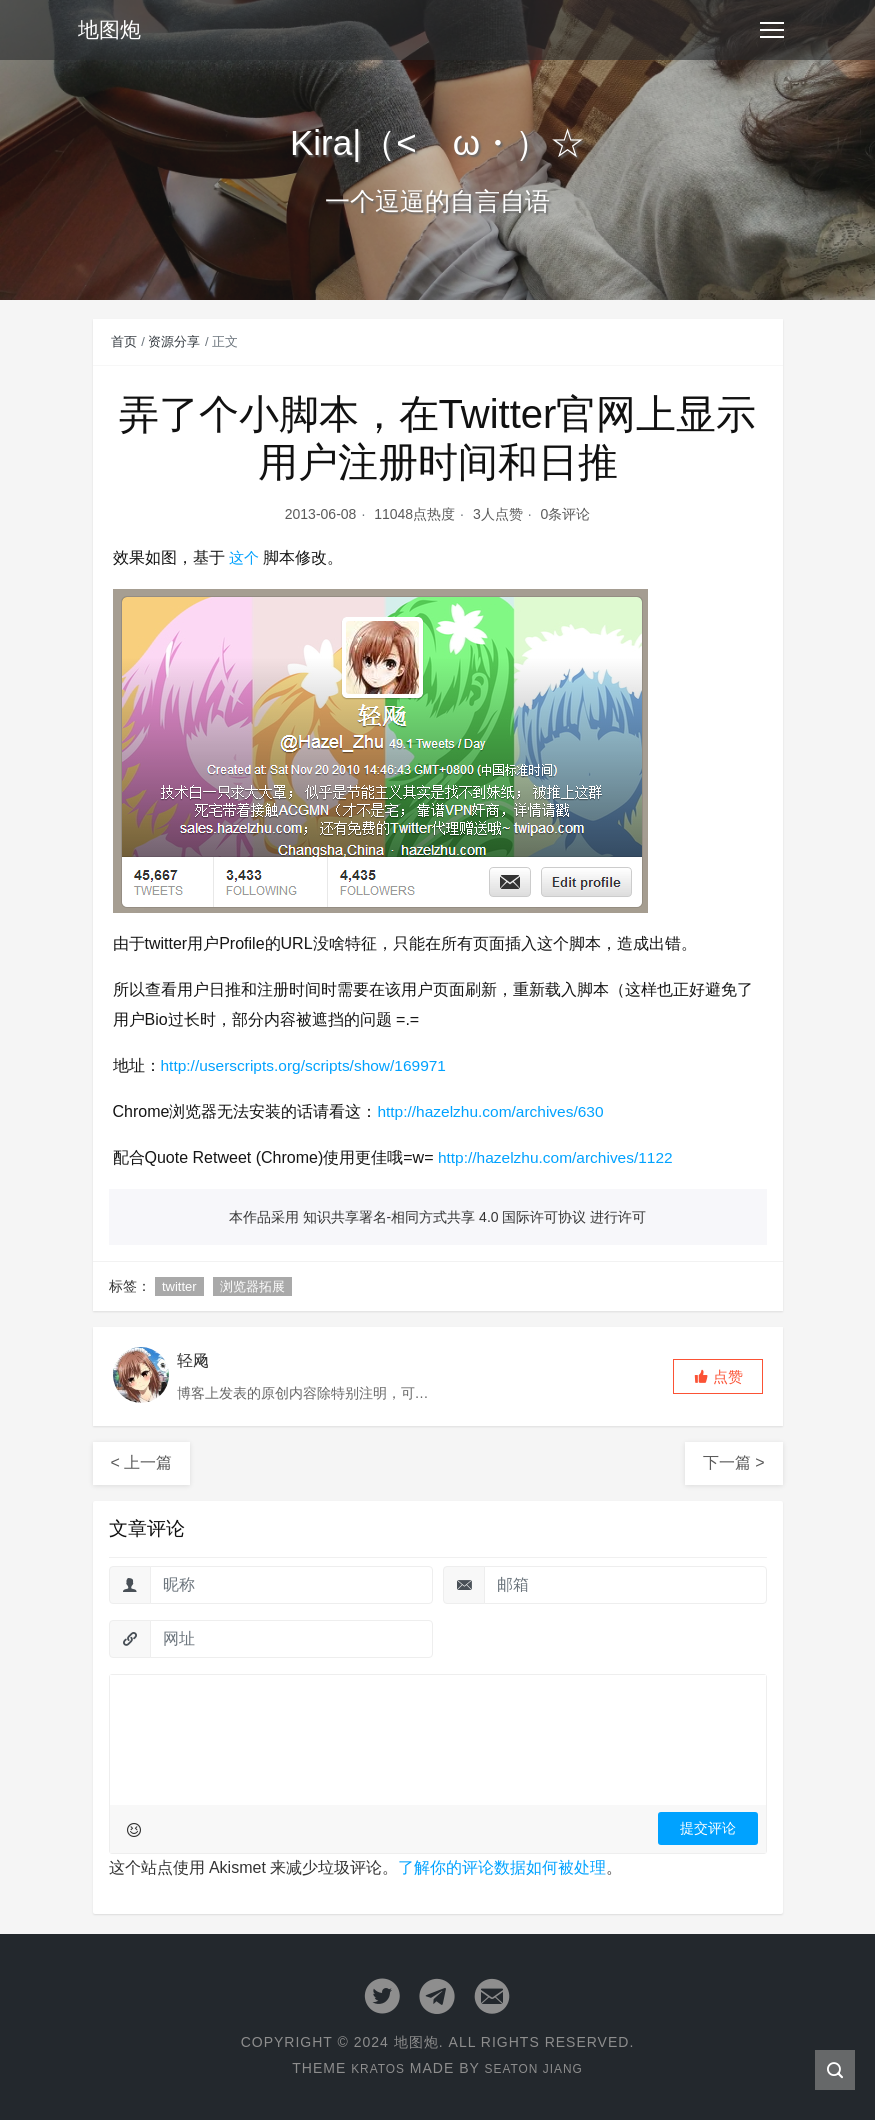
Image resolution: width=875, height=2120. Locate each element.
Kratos (370, 2067)
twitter (179, 1286)
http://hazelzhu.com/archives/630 (494, 1111)
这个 (245, 557)
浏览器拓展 (252, 1286)
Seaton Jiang (537, 2067)
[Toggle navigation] (772, 30)
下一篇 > (734, 1462)
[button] (718, 1376)
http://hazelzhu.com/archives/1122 (559, 1157)
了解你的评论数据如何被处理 (502, 1867)
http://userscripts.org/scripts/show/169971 (308, 1065)
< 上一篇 (142, 1462)
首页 (124, 341)
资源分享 (174, 341)
